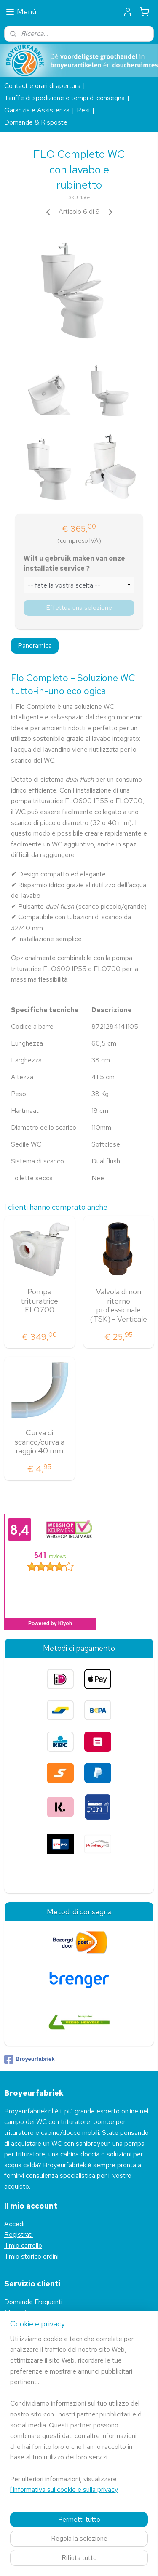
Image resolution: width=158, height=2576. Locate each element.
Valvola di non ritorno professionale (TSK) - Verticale (118, 1305)
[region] (79, 2418)
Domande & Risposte (35, 122)
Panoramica (35, 645)
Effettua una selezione (79, 607)
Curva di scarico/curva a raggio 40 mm (39, 1442)
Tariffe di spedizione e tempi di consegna (64, 97)
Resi (83, 110)
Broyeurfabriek (29, 2059)
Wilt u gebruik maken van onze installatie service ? (74, 563)
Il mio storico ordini (31, 2256)
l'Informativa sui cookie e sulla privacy (64, 2489)
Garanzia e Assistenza (37, 110)
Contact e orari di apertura (42, 85)
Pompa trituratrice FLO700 (39, 1301)
